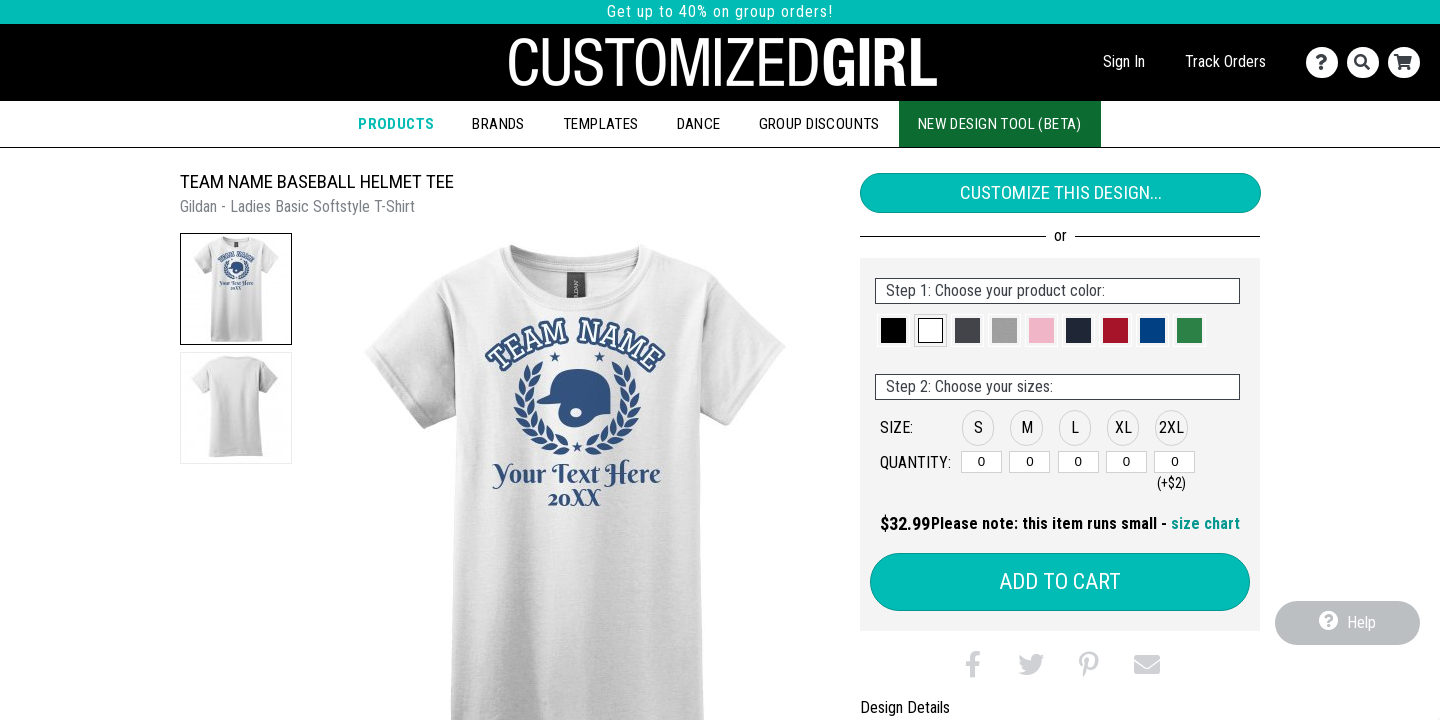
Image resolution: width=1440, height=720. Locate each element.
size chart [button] (1205, 523)
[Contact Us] (1326, 62)
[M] (1029, 462)
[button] (236, 289)
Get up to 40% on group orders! (720, 11)
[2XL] (1174, 462)
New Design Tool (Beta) (1000, 124)
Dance (699, 124)
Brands (498, 124)
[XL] (1126, 462)
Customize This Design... (1061, 192)
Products (396, 124)
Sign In (1124, 61)
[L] (1078, 462)
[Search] (1367, 62)
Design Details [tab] (905, 707)
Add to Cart (1060, 581)
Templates (601, 124)
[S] (981, 462)
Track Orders (1225, 61)
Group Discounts (819, 124)
